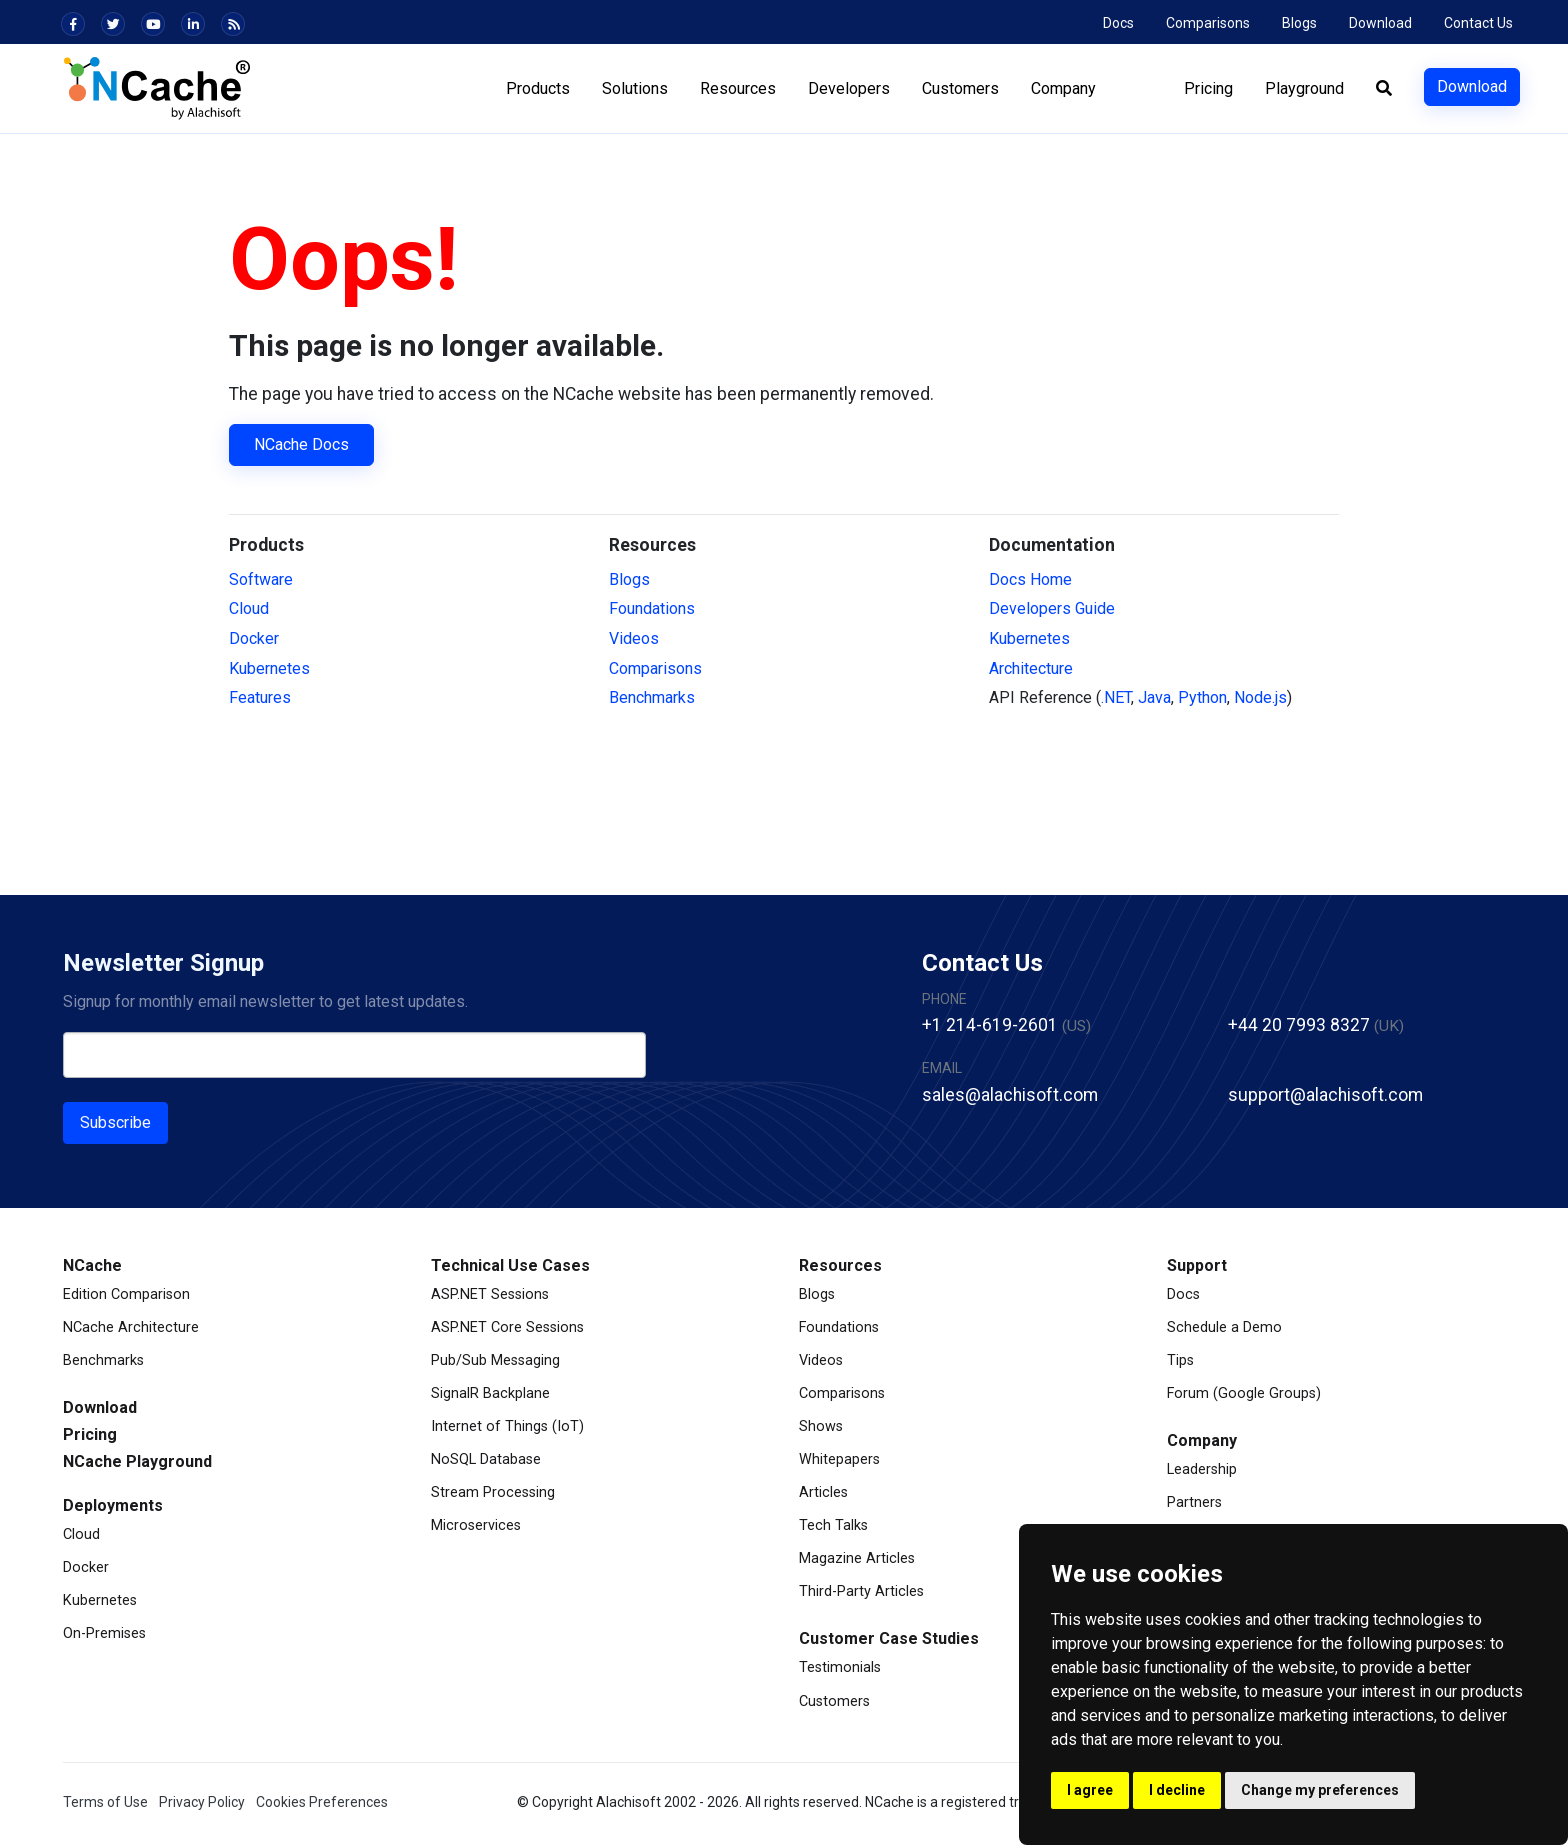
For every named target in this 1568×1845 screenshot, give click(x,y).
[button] (1384, 89)
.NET (1116, 697)
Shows (821, 1426)
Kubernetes (269, 668)
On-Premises (104, 1633)
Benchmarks (652, 697)
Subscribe (115, 1122)
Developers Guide (1052, 608)
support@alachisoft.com (1325, 1095)
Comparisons (1208, 23)
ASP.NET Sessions (490, 1294)
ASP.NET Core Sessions (507, 1327)
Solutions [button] (635, 88)
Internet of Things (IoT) (507, 1426)
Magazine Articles (857, 1558)
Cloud (249, 608)
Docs (1118, 23)
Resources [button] (738, 88)
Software (261, 579)
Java (1154, 697)
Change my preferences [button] (1320, 1790)
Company (1202, 1440)
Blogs (1299, 23)
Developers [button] (849, 88)
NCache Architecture (131, 1327)
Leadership (1202, 1469)
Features (260, 697)
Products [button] (538, 88)
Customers (834, 1701)
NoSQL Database (486, 1459)
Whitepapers (839, 1459)
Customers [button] (960, 88)
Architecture (1031, 668)
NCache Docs (301, 444)
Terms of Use (105, 1802)
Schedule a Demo (1224, 1327)
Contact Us (1478, 23)
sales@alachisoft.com (1010, 1095)
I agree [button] (1090, 1790)
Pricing (1208, 88)
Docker (254, 638)
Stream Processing (493, 1492)
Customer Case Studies (889, 1638)
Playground (1304, 88)
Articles (823, 1492)
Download (1380, 23)
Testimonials (840, 1667)
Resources (840, 1265)
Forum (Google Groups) (1244, 1393)
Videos (634, 638)
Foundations (652, 608)
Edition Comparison (126, 1294)
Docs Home (1030, 579)
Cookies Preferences (322, 1802)
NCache (92, 1265)
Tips (1180, 1360)
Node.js (1260, 697)
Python (1202, 697)
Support (1197, 1265)
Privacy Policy (202, 1802)
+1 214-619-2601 (990, 1025)
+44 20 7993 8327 (1299, 1025)
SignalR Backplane (490, 1393)
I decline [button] (1177, 1790)
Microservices (476, 1525)
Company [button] (1063, 88)
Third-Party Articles (861, 1591)
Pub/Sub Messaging (495, 1360)
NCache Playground (137, 1461)
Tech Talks (833, 1525)
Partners (1194, 1502)
